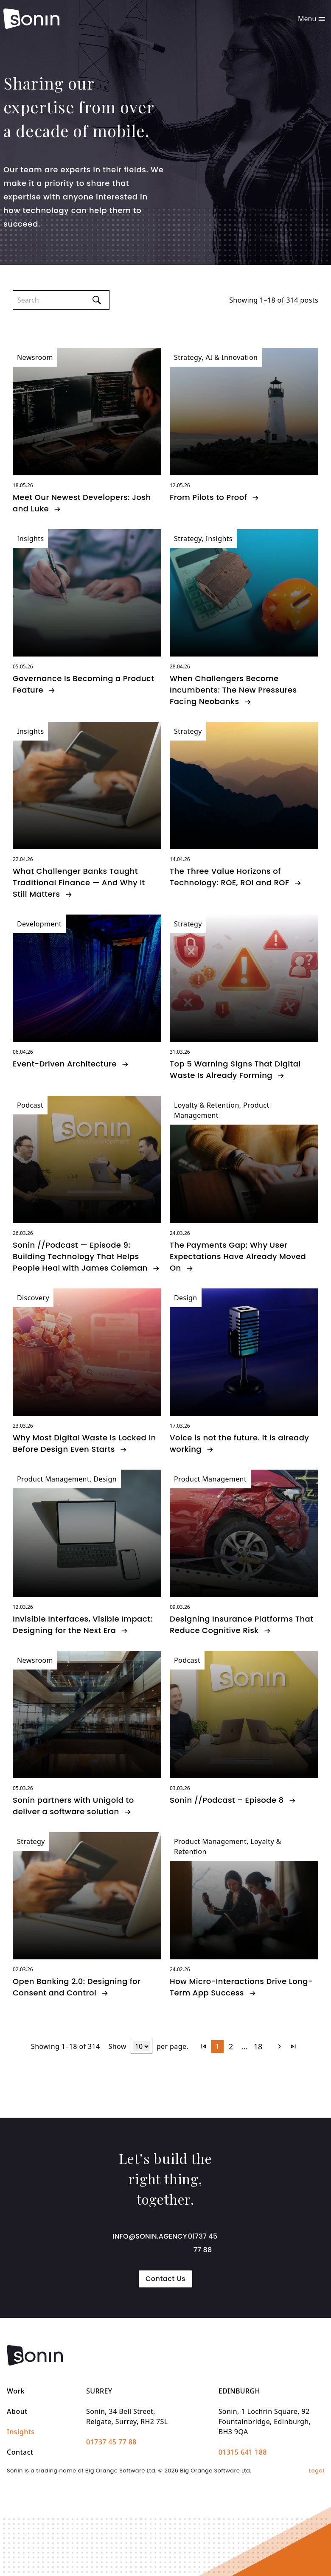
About (17, 2411)
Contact (20, 2452)
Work (16, 2391)
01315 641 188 (243, 2452)
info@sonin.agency (149, 2236)
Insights (21, 2431)
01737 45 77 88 (203, 2243)
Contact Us (165, 2279)
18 (258, 2046)
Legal (316, 2471)
